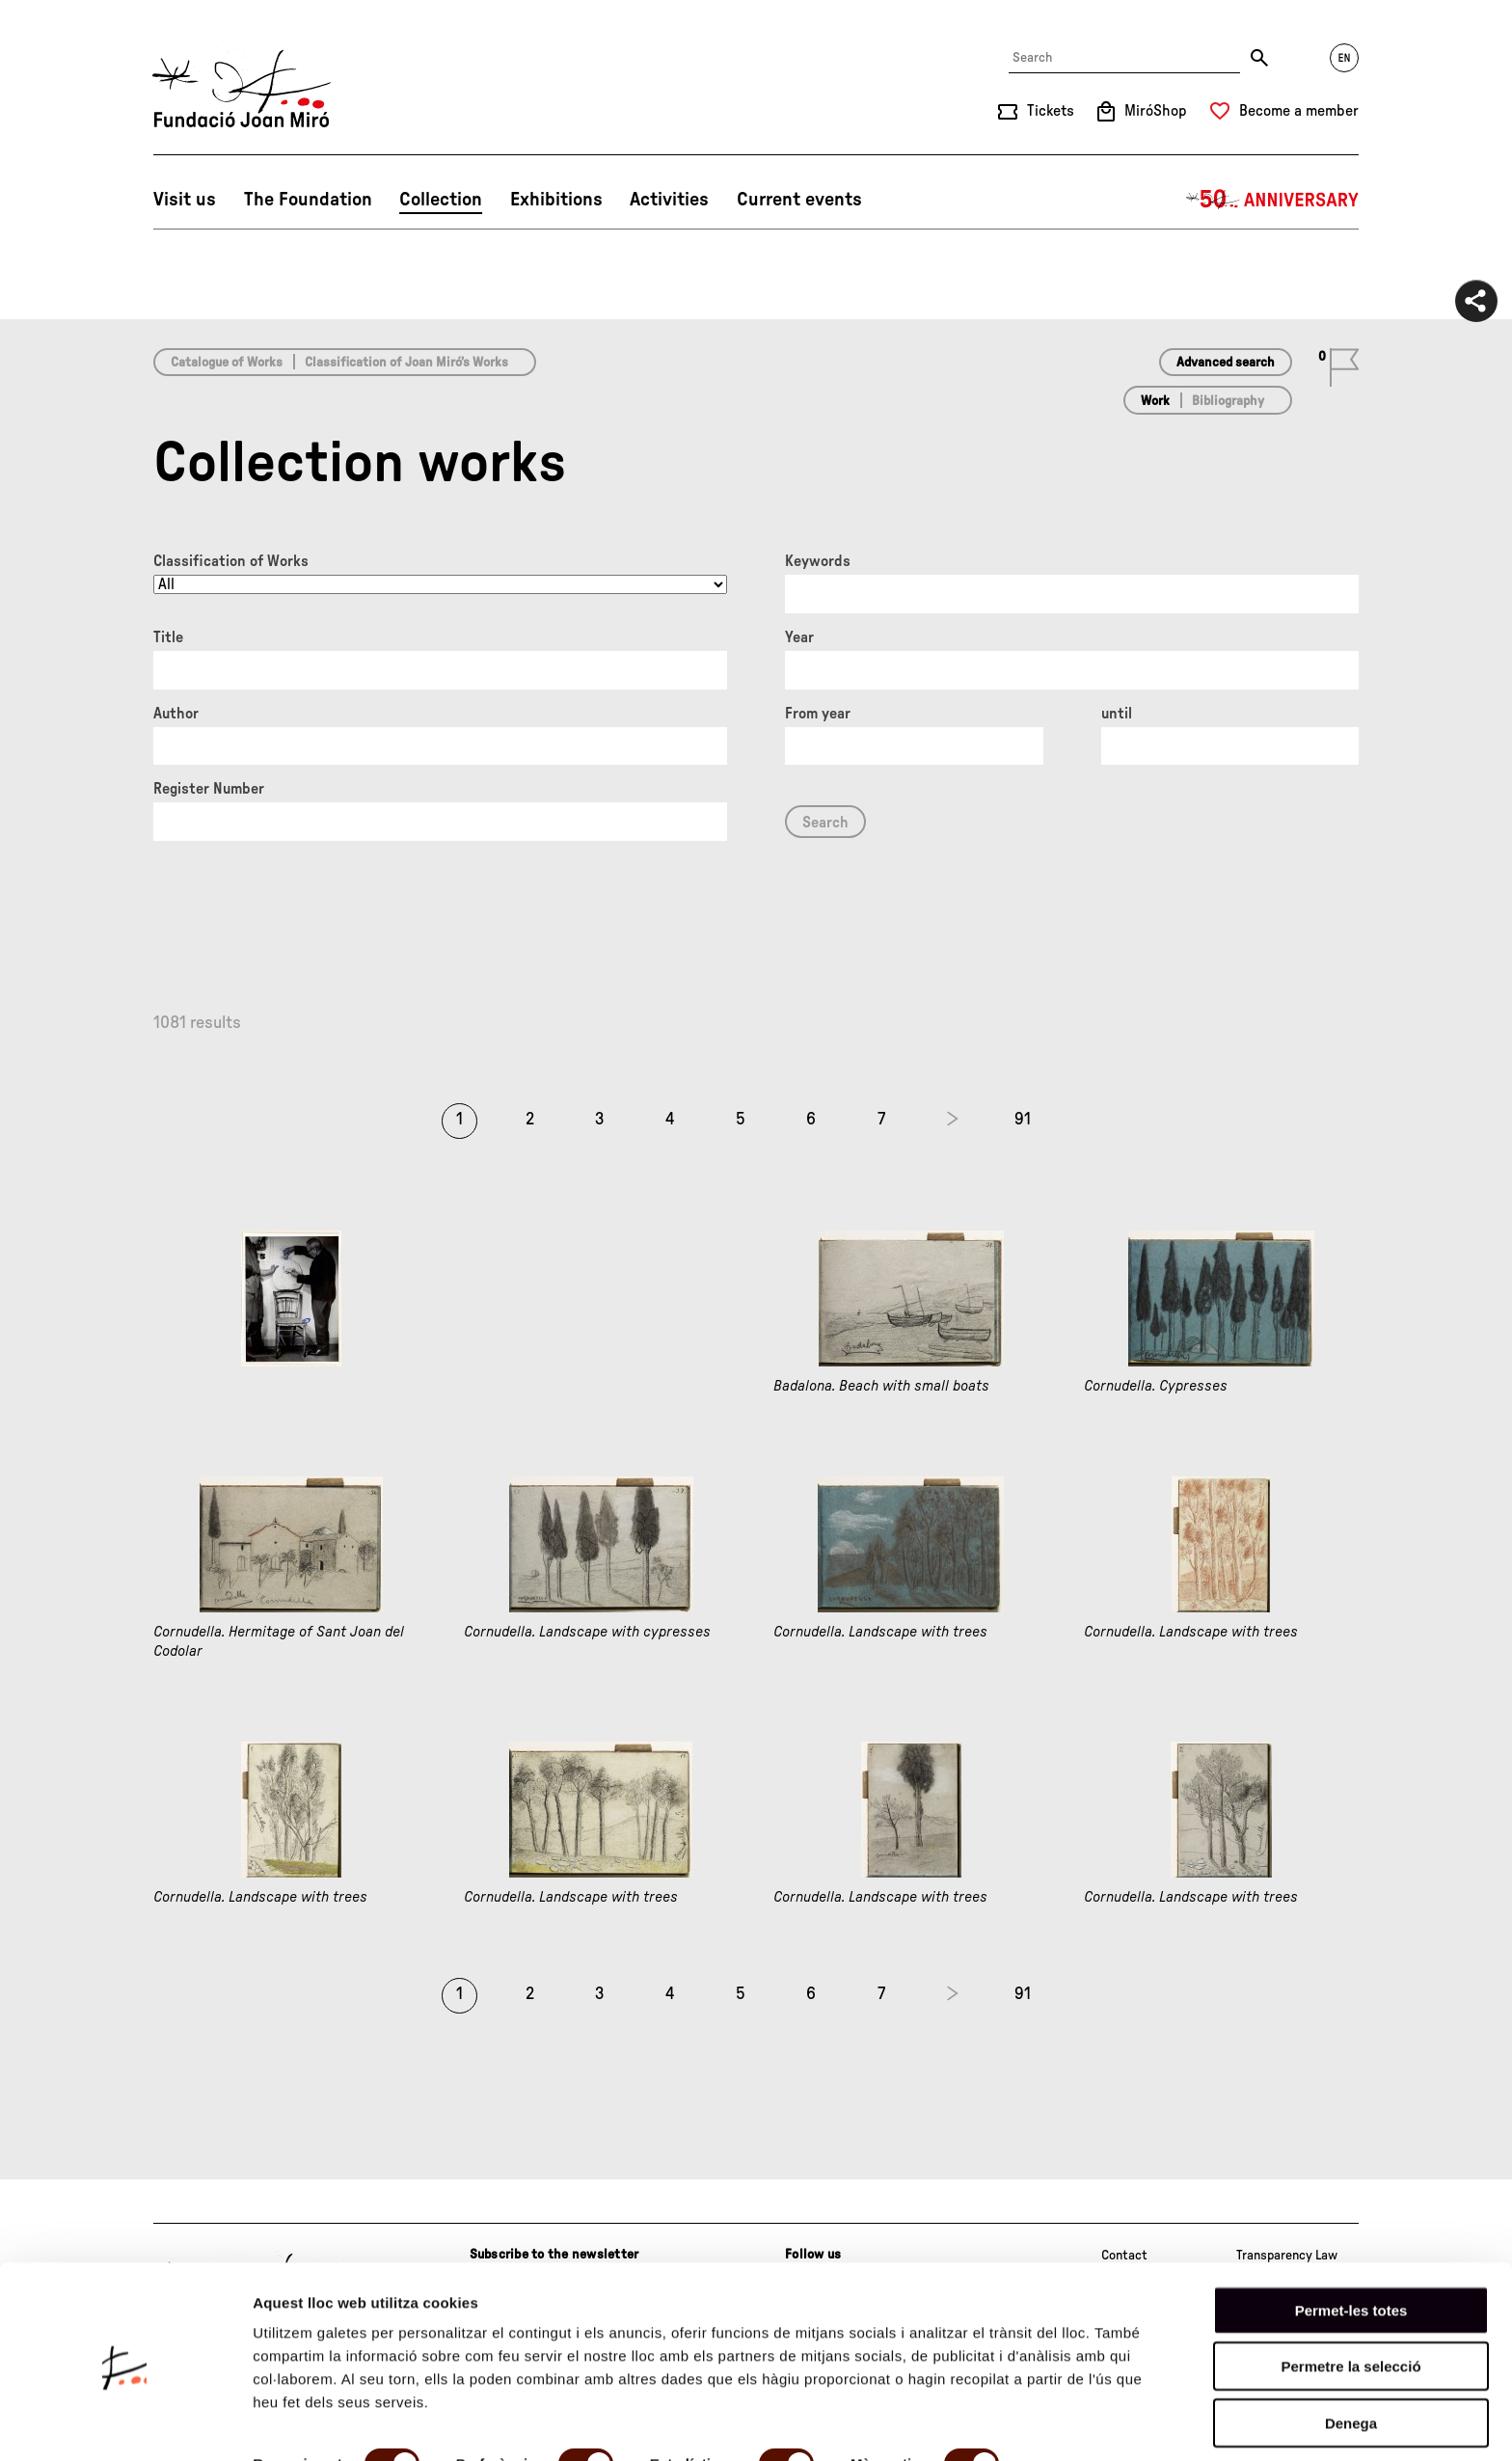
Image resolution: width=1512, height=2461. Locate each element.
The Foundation (308, 199)
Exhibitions (556, 199)
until (1116, 713)
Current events (799, 199)
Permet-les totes (1351, 2239)
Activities (669, 199)
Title (168, 637)
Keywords (817, 561)
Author (176, 713)
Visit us (184, 199)
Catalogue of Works (227, 362)
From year (817, 713)
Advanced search (1225, 362)
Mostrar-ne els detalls (328, 2423)
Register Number (208, 789)
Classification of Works (231, 561)
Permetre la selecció (1350, 2296)
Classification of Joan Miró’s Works (406, 362)
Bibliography (1228, 401)
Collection (440, 199)
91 (1022, 1119)
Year (799, 637)
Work (1155, 401)
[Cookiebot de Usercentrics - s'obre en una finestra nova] (124, 2423)
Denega (1351, 2352)
